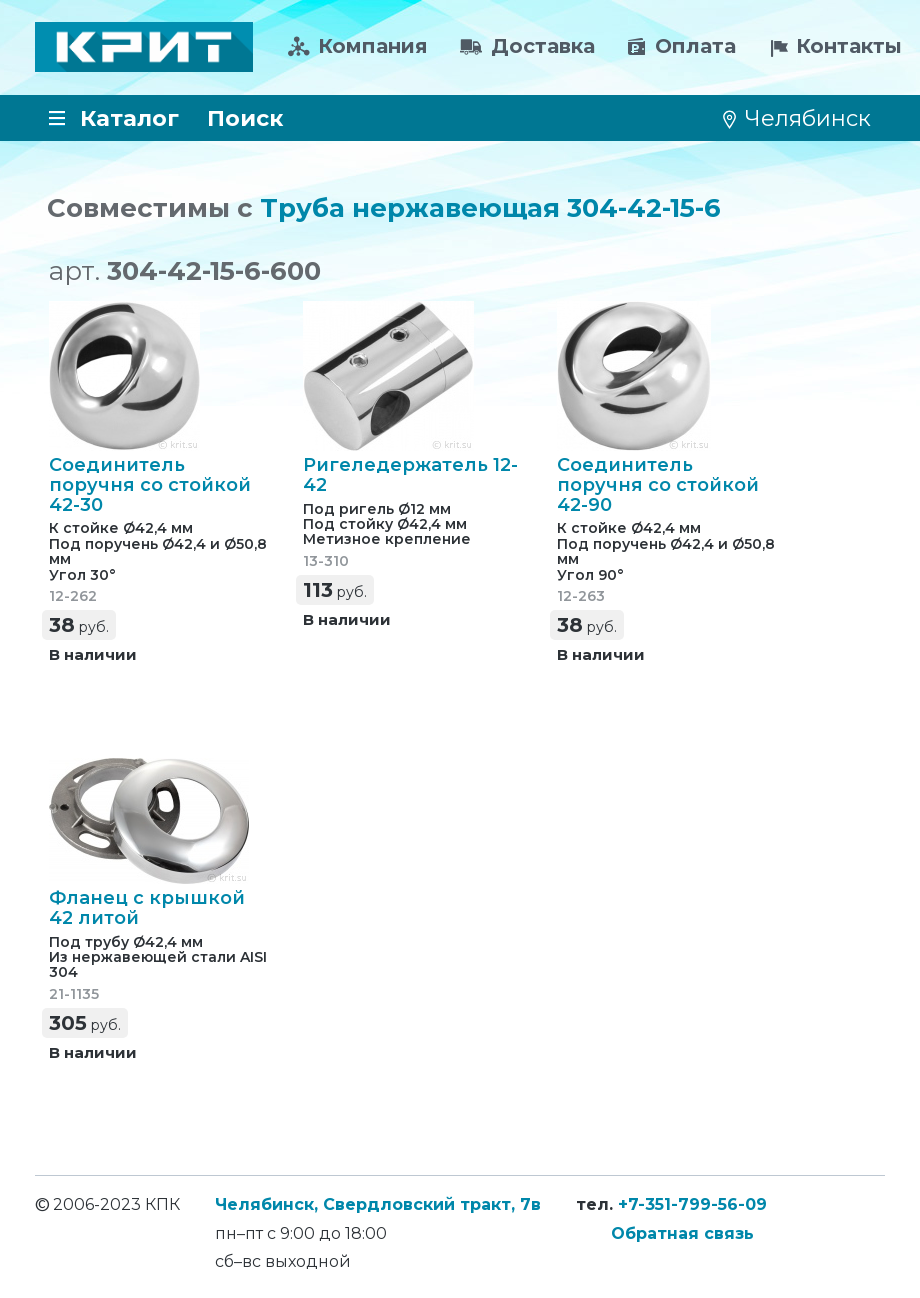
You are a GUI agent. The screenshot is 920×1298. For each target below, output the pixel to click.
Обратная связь (682, 1233)
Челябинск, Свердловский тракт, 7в (378, 1204)
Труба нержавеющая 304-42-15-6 (490, 208)
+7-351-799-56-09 (692, 1204)
